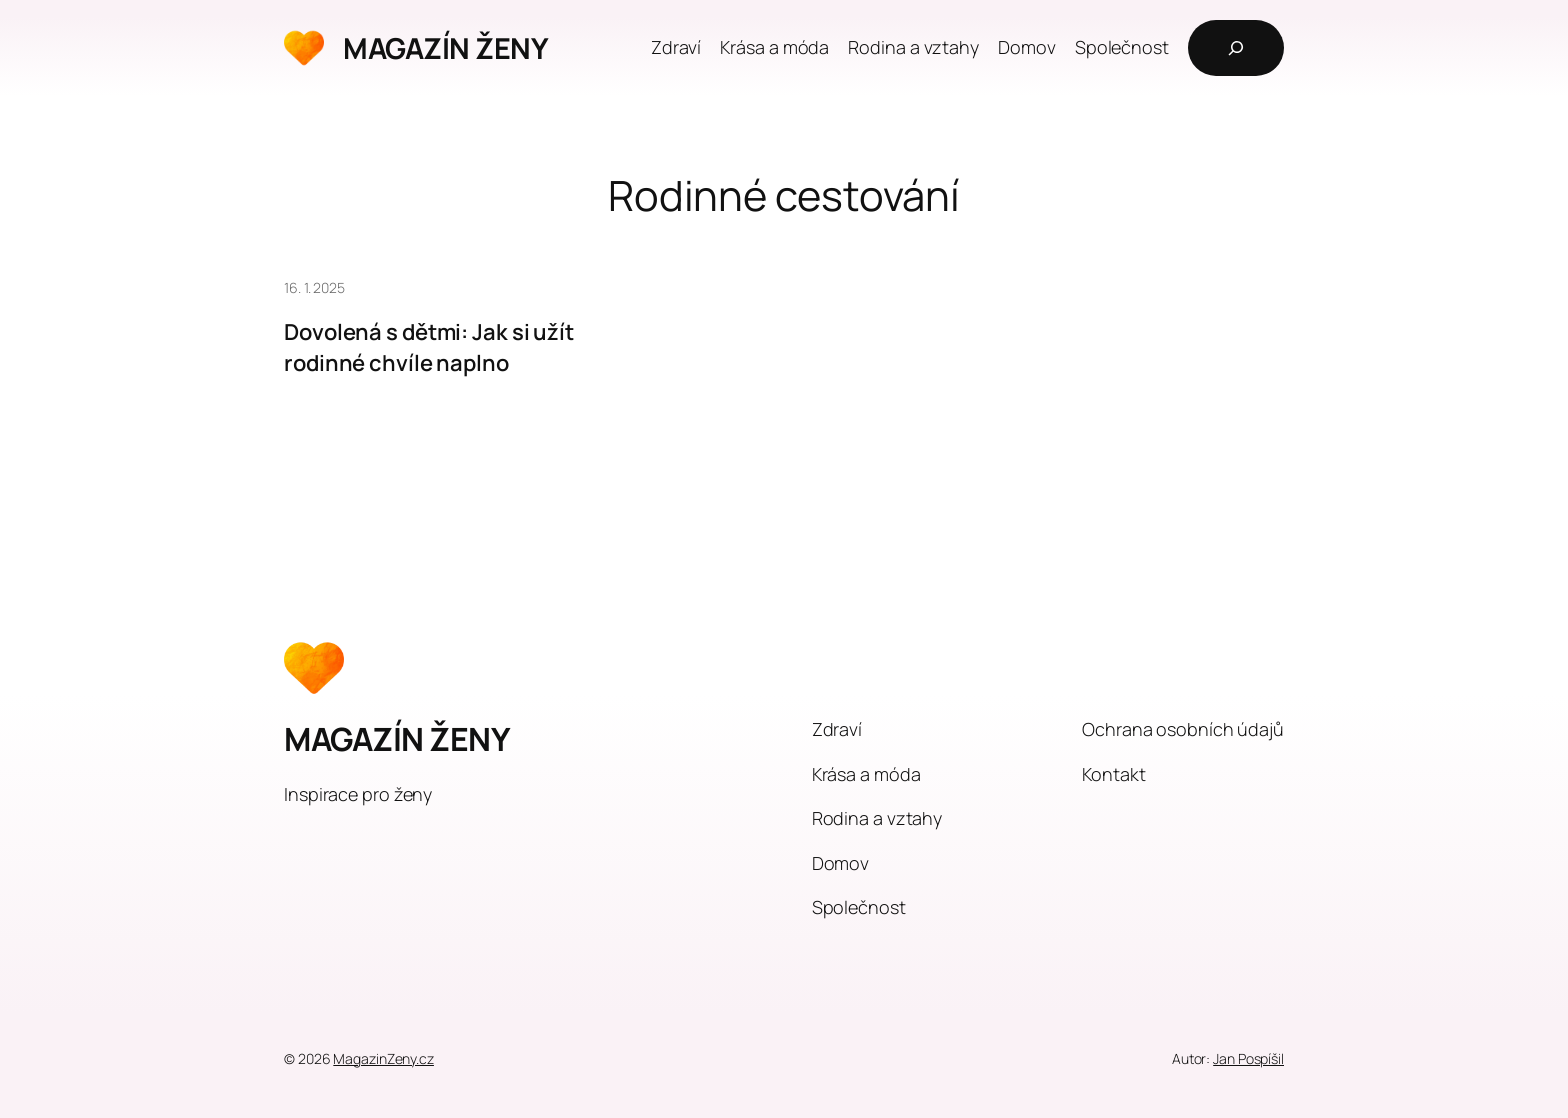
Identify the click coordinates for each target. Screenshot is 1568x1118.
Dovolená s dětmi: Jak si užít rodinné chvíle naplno (429, 347)
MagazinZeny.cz (383, 1058)
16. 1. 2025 (314, 287)
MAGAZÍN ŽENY (445, 48)
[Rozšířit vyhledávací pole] (1236, 48)
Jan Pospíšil (1248, 1058)
